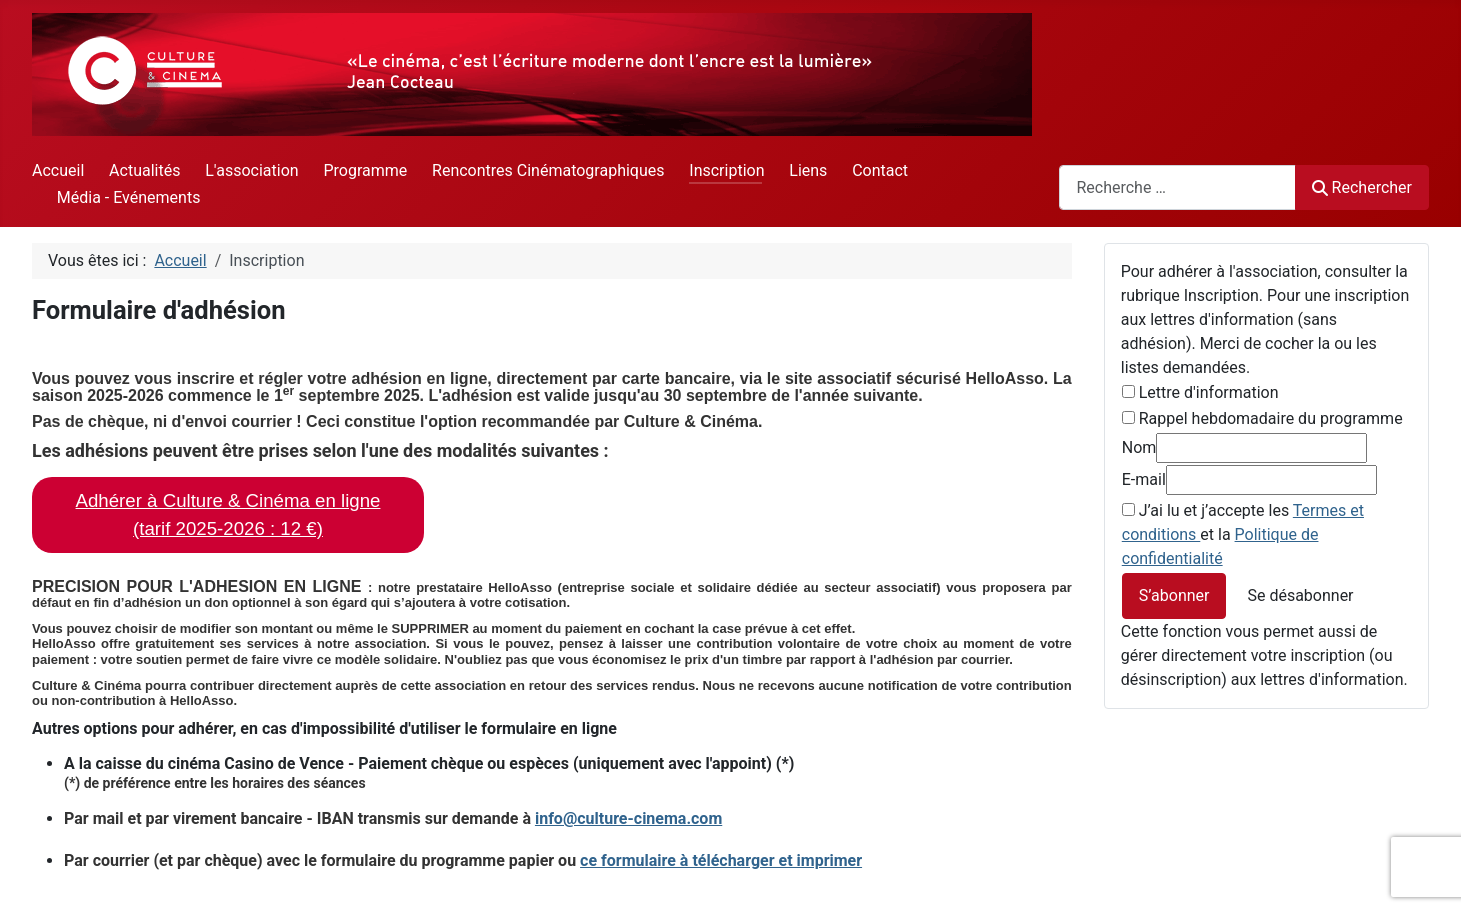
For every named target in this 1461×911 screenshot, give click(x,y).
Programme (365, 170)
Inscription (726, 170)
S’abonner (1174, 595)
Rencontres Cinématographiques (548, 170)
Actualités (144, 170)
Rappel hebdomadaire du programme (1271, 418)
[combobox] (1177, 187)
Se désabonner (1300, 595)
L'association (251, 170)
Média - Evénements (129, 197)
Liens (808, 170)
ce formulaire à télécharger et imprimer (721, 860)
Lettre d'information (1209, 392)
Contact (880, 170)
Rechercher (1362, 187)
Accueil (58, 170)
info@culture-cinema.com (628, 818)
